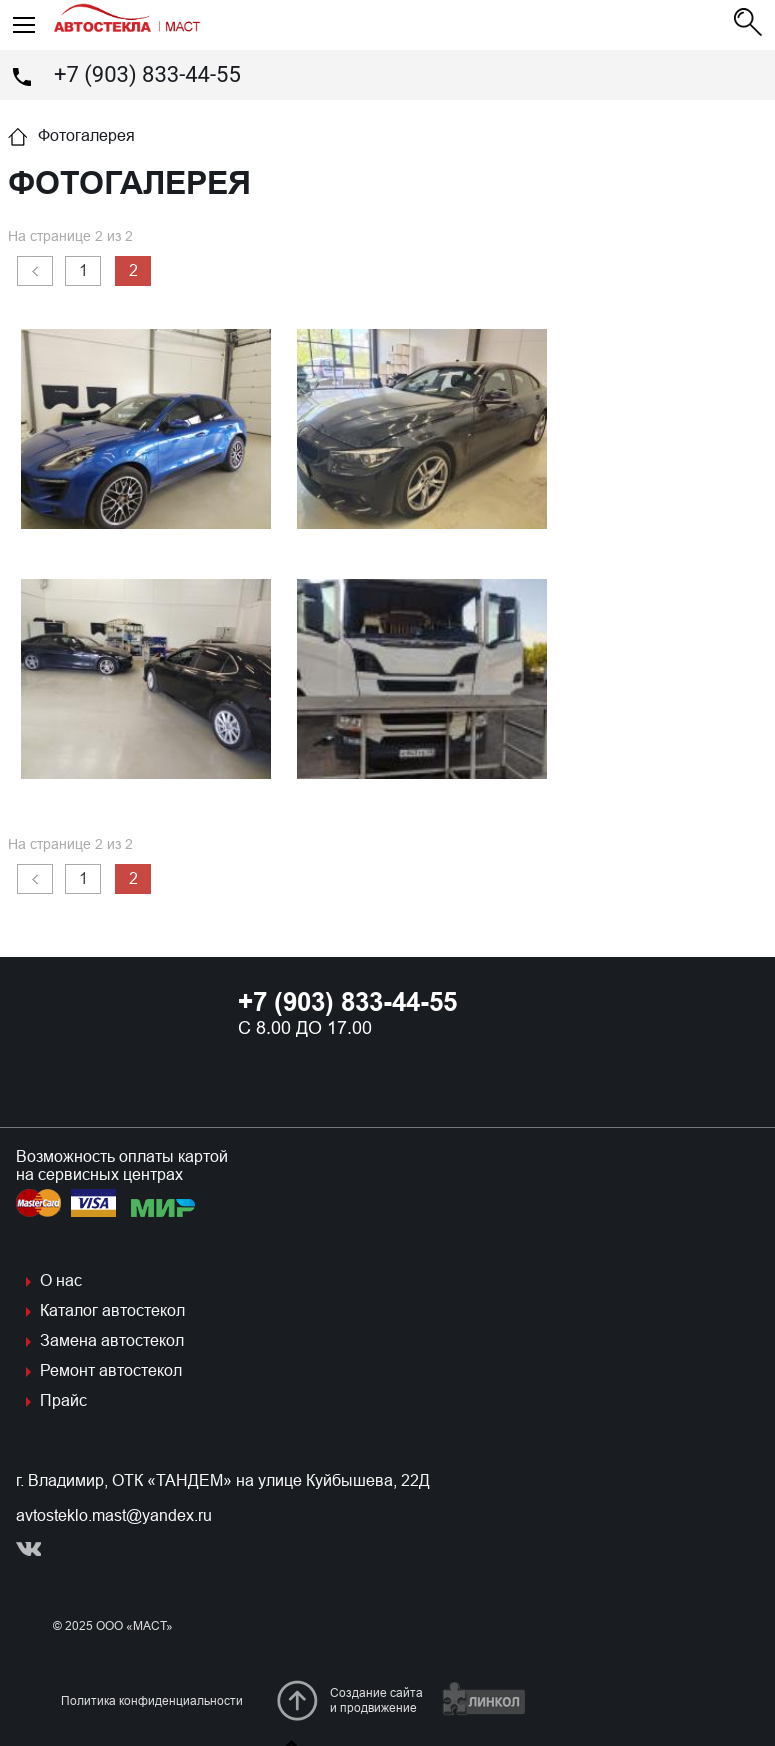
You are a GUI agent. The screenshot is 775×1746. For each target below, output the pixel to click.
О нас (61, 1280)
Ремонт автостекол (111, 1370)
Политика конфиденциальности (152, 1701)
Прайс (63, 1400)
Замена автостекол (112, 1340)
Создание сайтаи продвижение (376, 1700)
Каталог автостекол (112, 1310)
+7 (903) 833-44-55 (147, 74)
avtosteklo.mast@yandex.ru (114, 1515)
